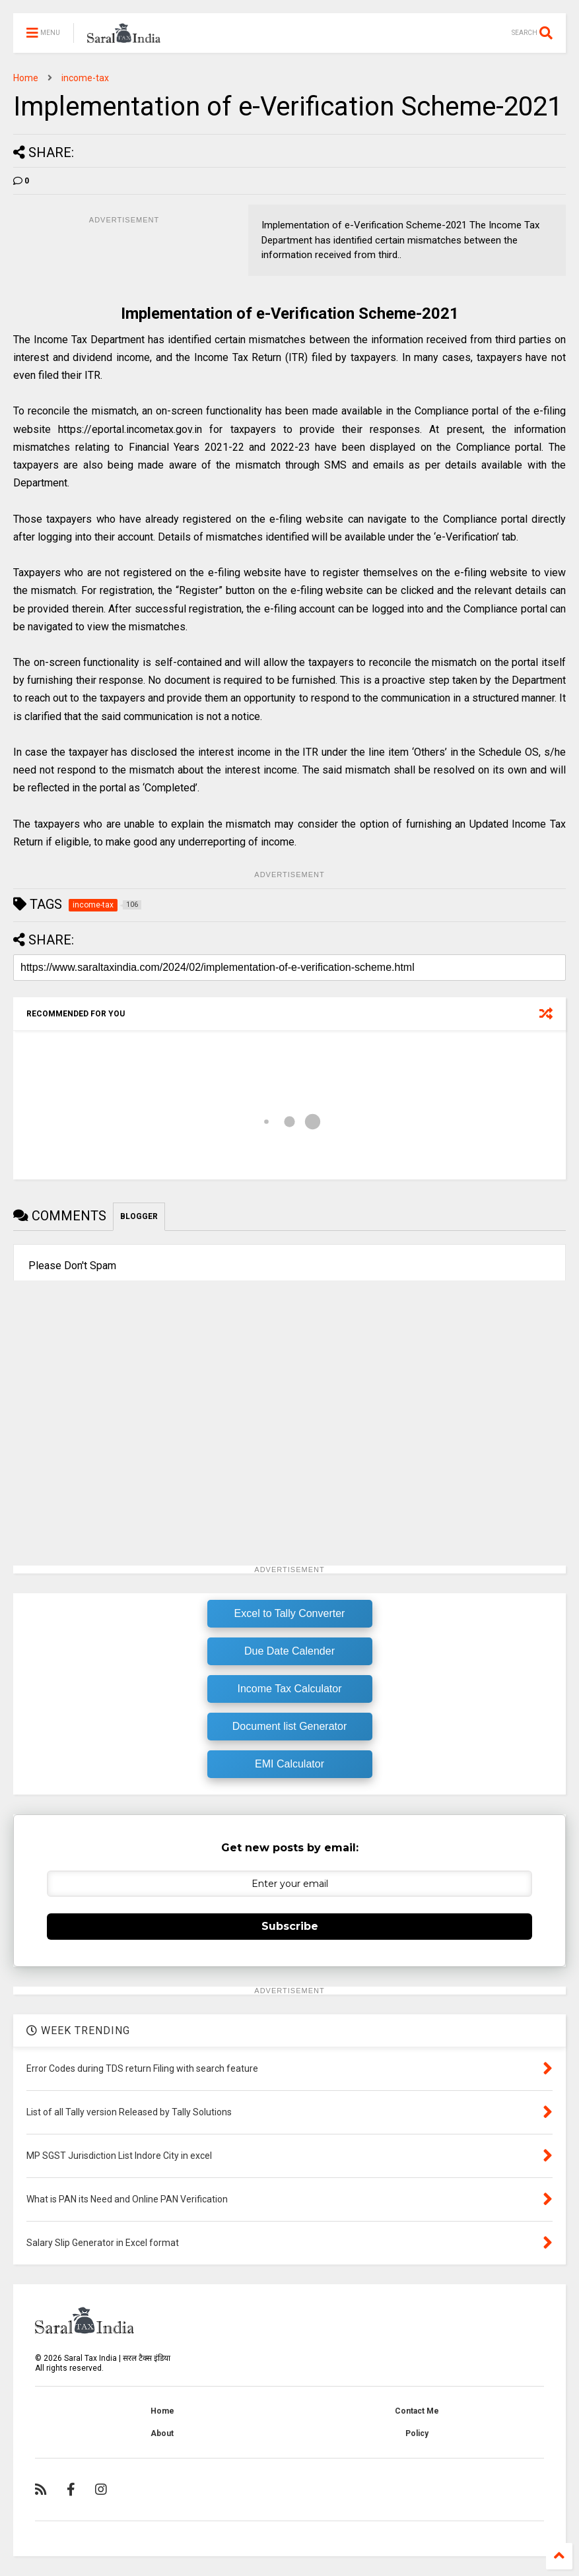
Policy (416, 2433)
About (162, 2433)
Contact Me (417, 2411)
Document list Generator (289, 1726)
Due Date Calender (289, 1651)
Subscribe (289, 1926)
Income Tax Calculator (290, 1688)
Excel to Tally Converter (289, 1613)
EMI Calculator (289, 1763)
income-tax (85, 78)
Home (25, 78)
